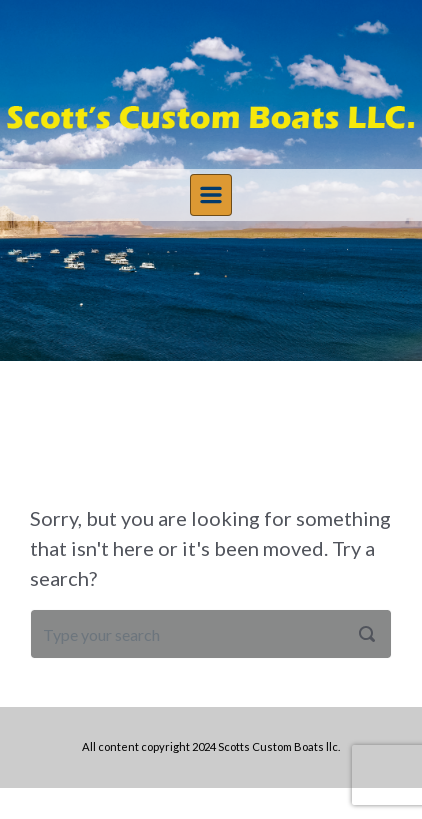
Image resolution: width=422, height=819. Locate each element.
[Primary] (211, 195)
